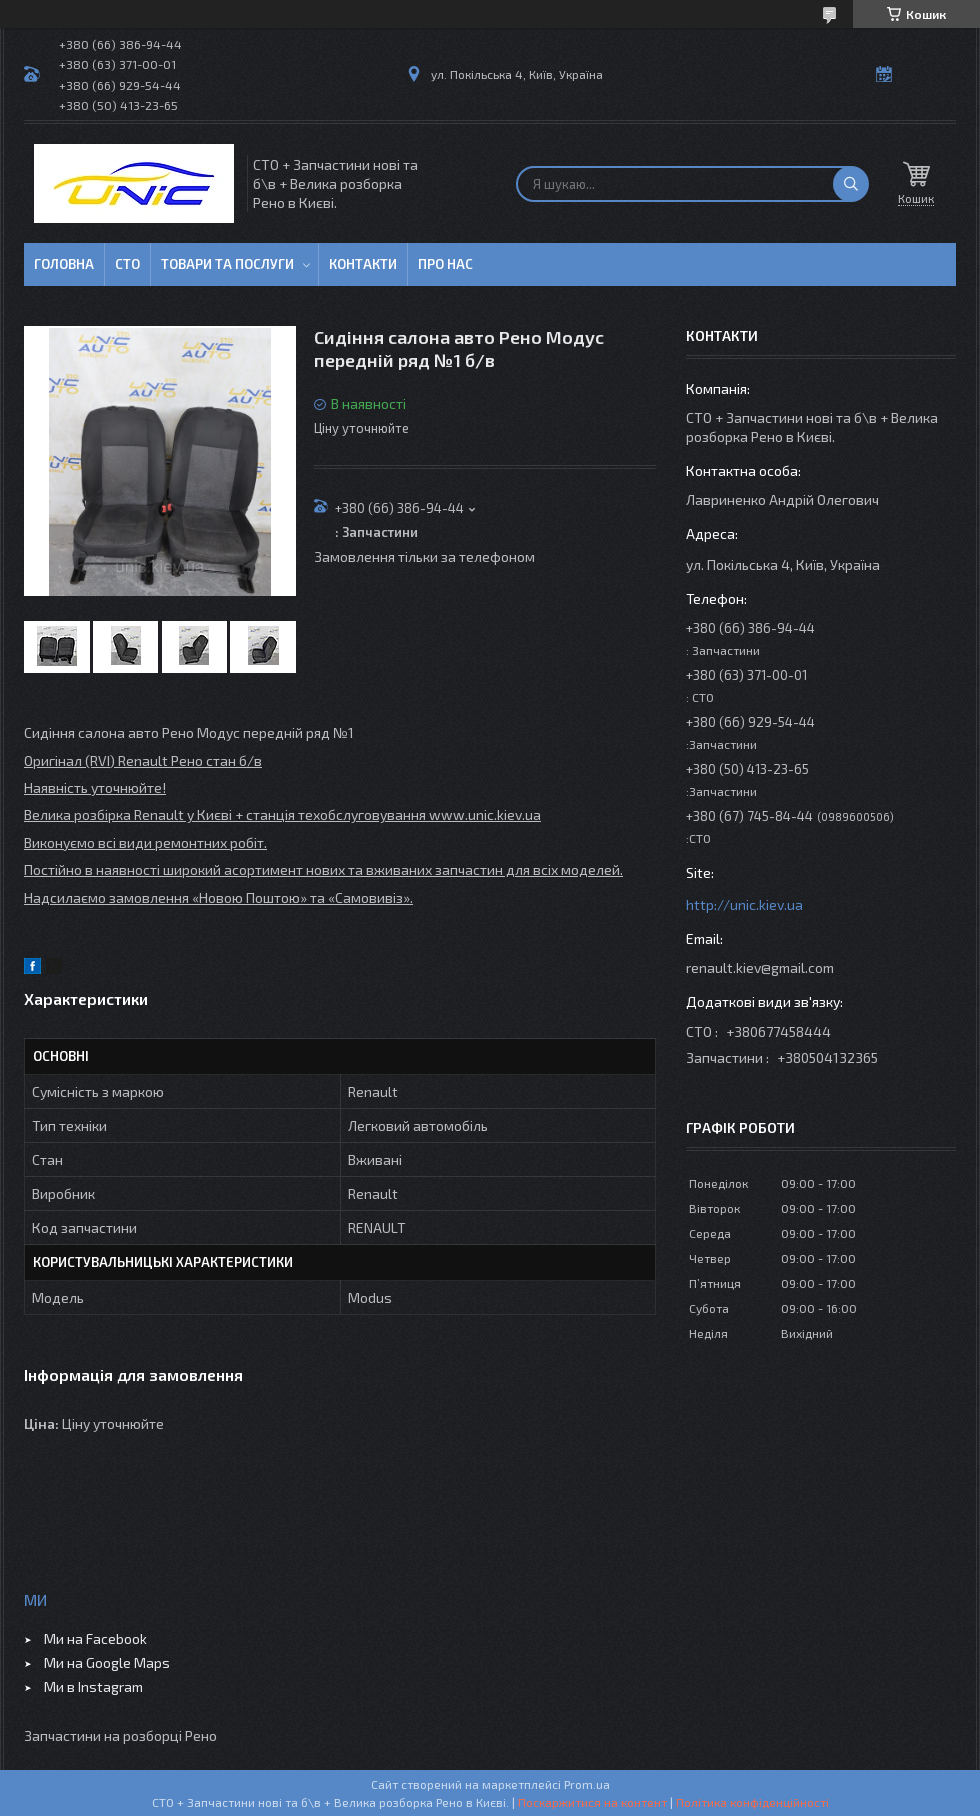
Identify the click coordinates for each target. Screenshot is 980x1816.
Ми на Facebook (95, 1638)
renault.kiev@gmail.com (760, 967)
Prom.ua (587, 1784)
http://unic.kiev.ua (744, 904)
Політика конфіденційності (752, 1802)
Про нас (445, 264)
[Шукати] (851, 184)
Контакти (363, 264)
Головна (64, 264)
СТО (127, 264)
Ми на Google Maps (107, 1662)
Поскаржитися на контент (592, 1802)
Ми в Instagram (93, 1686)
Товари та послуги (227, 264)
